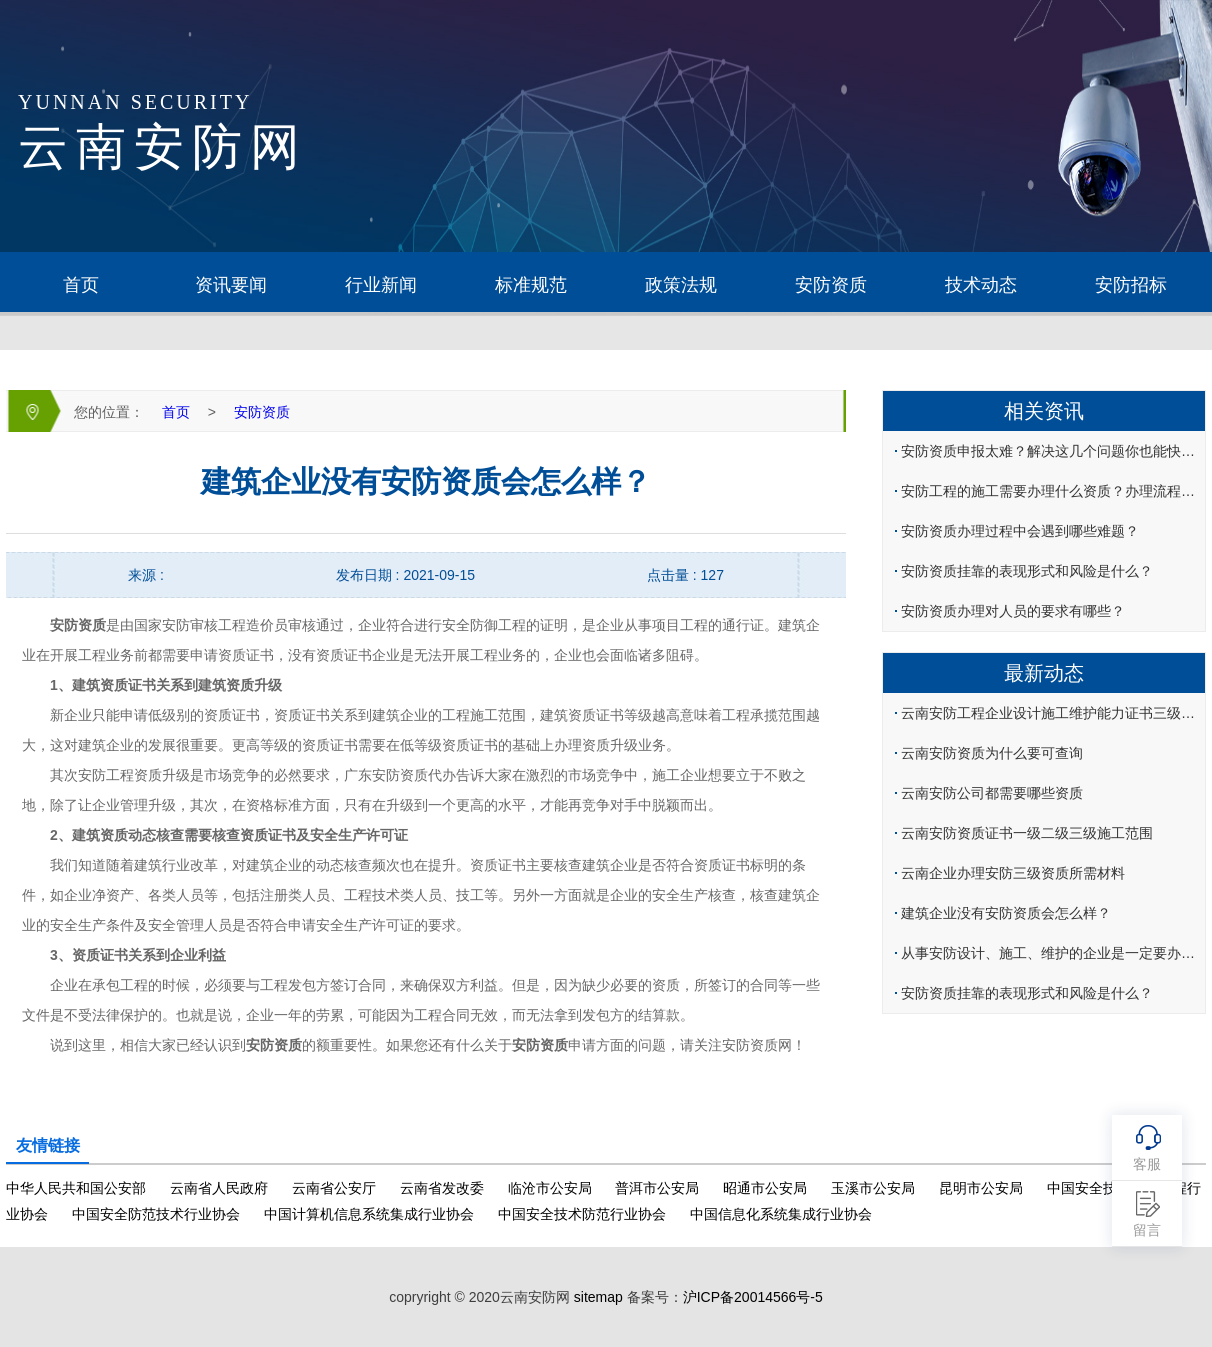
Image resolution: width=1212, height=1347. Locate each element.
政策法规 (681, 285)
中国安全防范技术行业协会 (156, 1214)
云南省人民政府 (219, 1188)
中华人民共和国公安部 (76, 1188)
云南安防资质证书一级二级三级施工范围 (1027, 833)
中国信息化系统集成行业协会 (781, 1214)
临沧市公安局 (550, 1188)
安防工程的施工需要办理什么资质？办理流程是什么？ (1051, 491)
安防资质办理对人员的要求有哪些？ (1013, 611)
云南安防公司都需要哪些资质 (992, 793)
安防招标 (1131, 285)
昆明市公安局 (981, 1188)
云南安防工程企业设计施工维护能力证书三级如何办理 (1051, 713)
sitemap (598, 1297)
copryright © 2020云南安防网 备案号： (606, 1297)
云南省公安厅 (334, 1188)
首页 (81, 285)
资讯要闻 (231, 285)
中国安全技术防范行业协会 (582, 1214)
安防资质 (831, 285)
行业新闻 (381, 285)
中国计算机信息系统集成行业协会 (369, 1214)
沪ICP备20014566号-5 (753, 1297)
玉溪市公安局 (873, 1188)
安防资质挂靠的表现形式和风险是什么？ (1027, 571)
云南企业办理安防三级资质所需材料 (1013, 873)
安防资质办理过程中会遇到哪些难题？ (1020, 531)
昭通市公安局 (765, 1188)
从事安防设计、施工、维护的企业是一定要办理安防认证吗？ (1051, 953)
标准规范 (531, 285)
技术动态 (981, 285)
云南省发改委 (442, 1188)
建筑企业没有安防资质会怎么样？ (1006, 913)
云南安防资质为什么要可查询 (992, 753)
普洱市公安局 (657, 1188)
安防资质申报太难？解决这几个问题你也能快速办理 (1051, 451)
